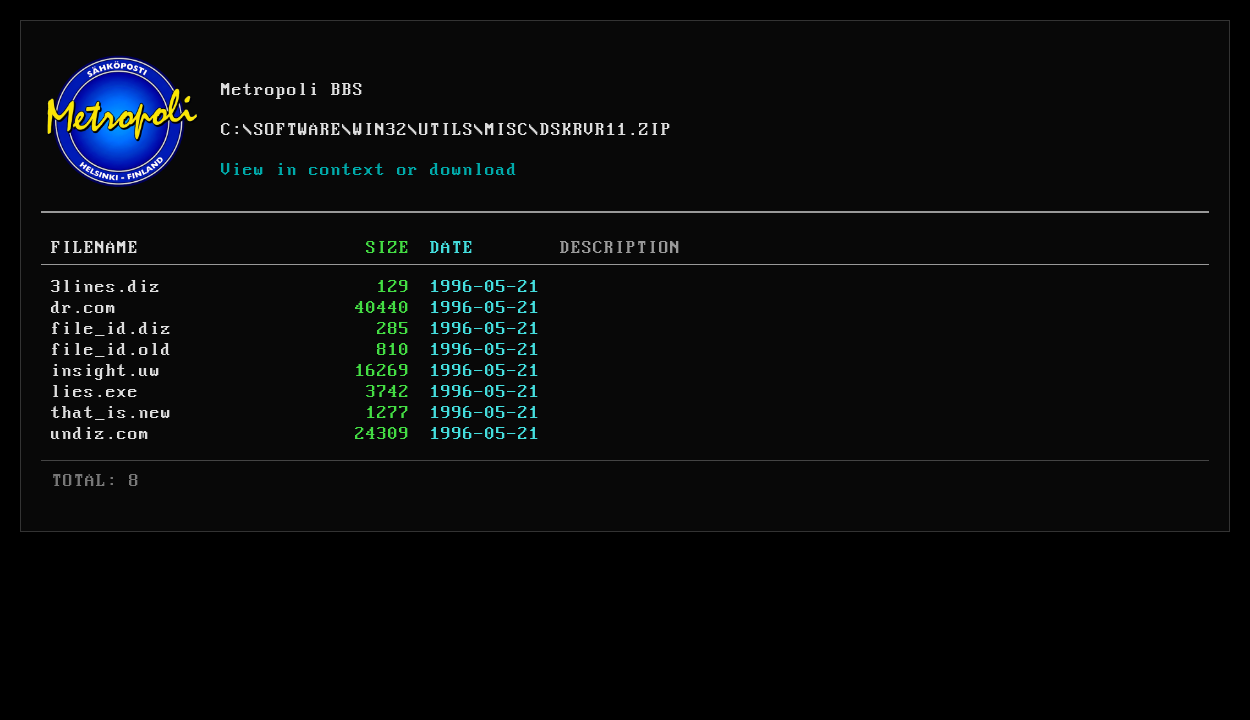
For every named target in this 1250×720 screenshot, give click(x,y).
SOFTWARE (298, 130)
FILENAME (95, 248)
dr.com (84, 308)
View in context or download (369, 170)
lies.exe (95, 392)
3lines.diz (106, 287)
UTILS (446, 130)
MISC (507, 130)
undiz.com (100, 434)
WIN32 (380, 130)
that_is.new (111, 413)
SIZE (388, 248)
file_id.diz (111, 329)
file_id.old (111, 350)
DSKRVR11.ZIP (606, 130)
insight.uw (106, 371)
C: (232, 130)
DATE (452, 248)
